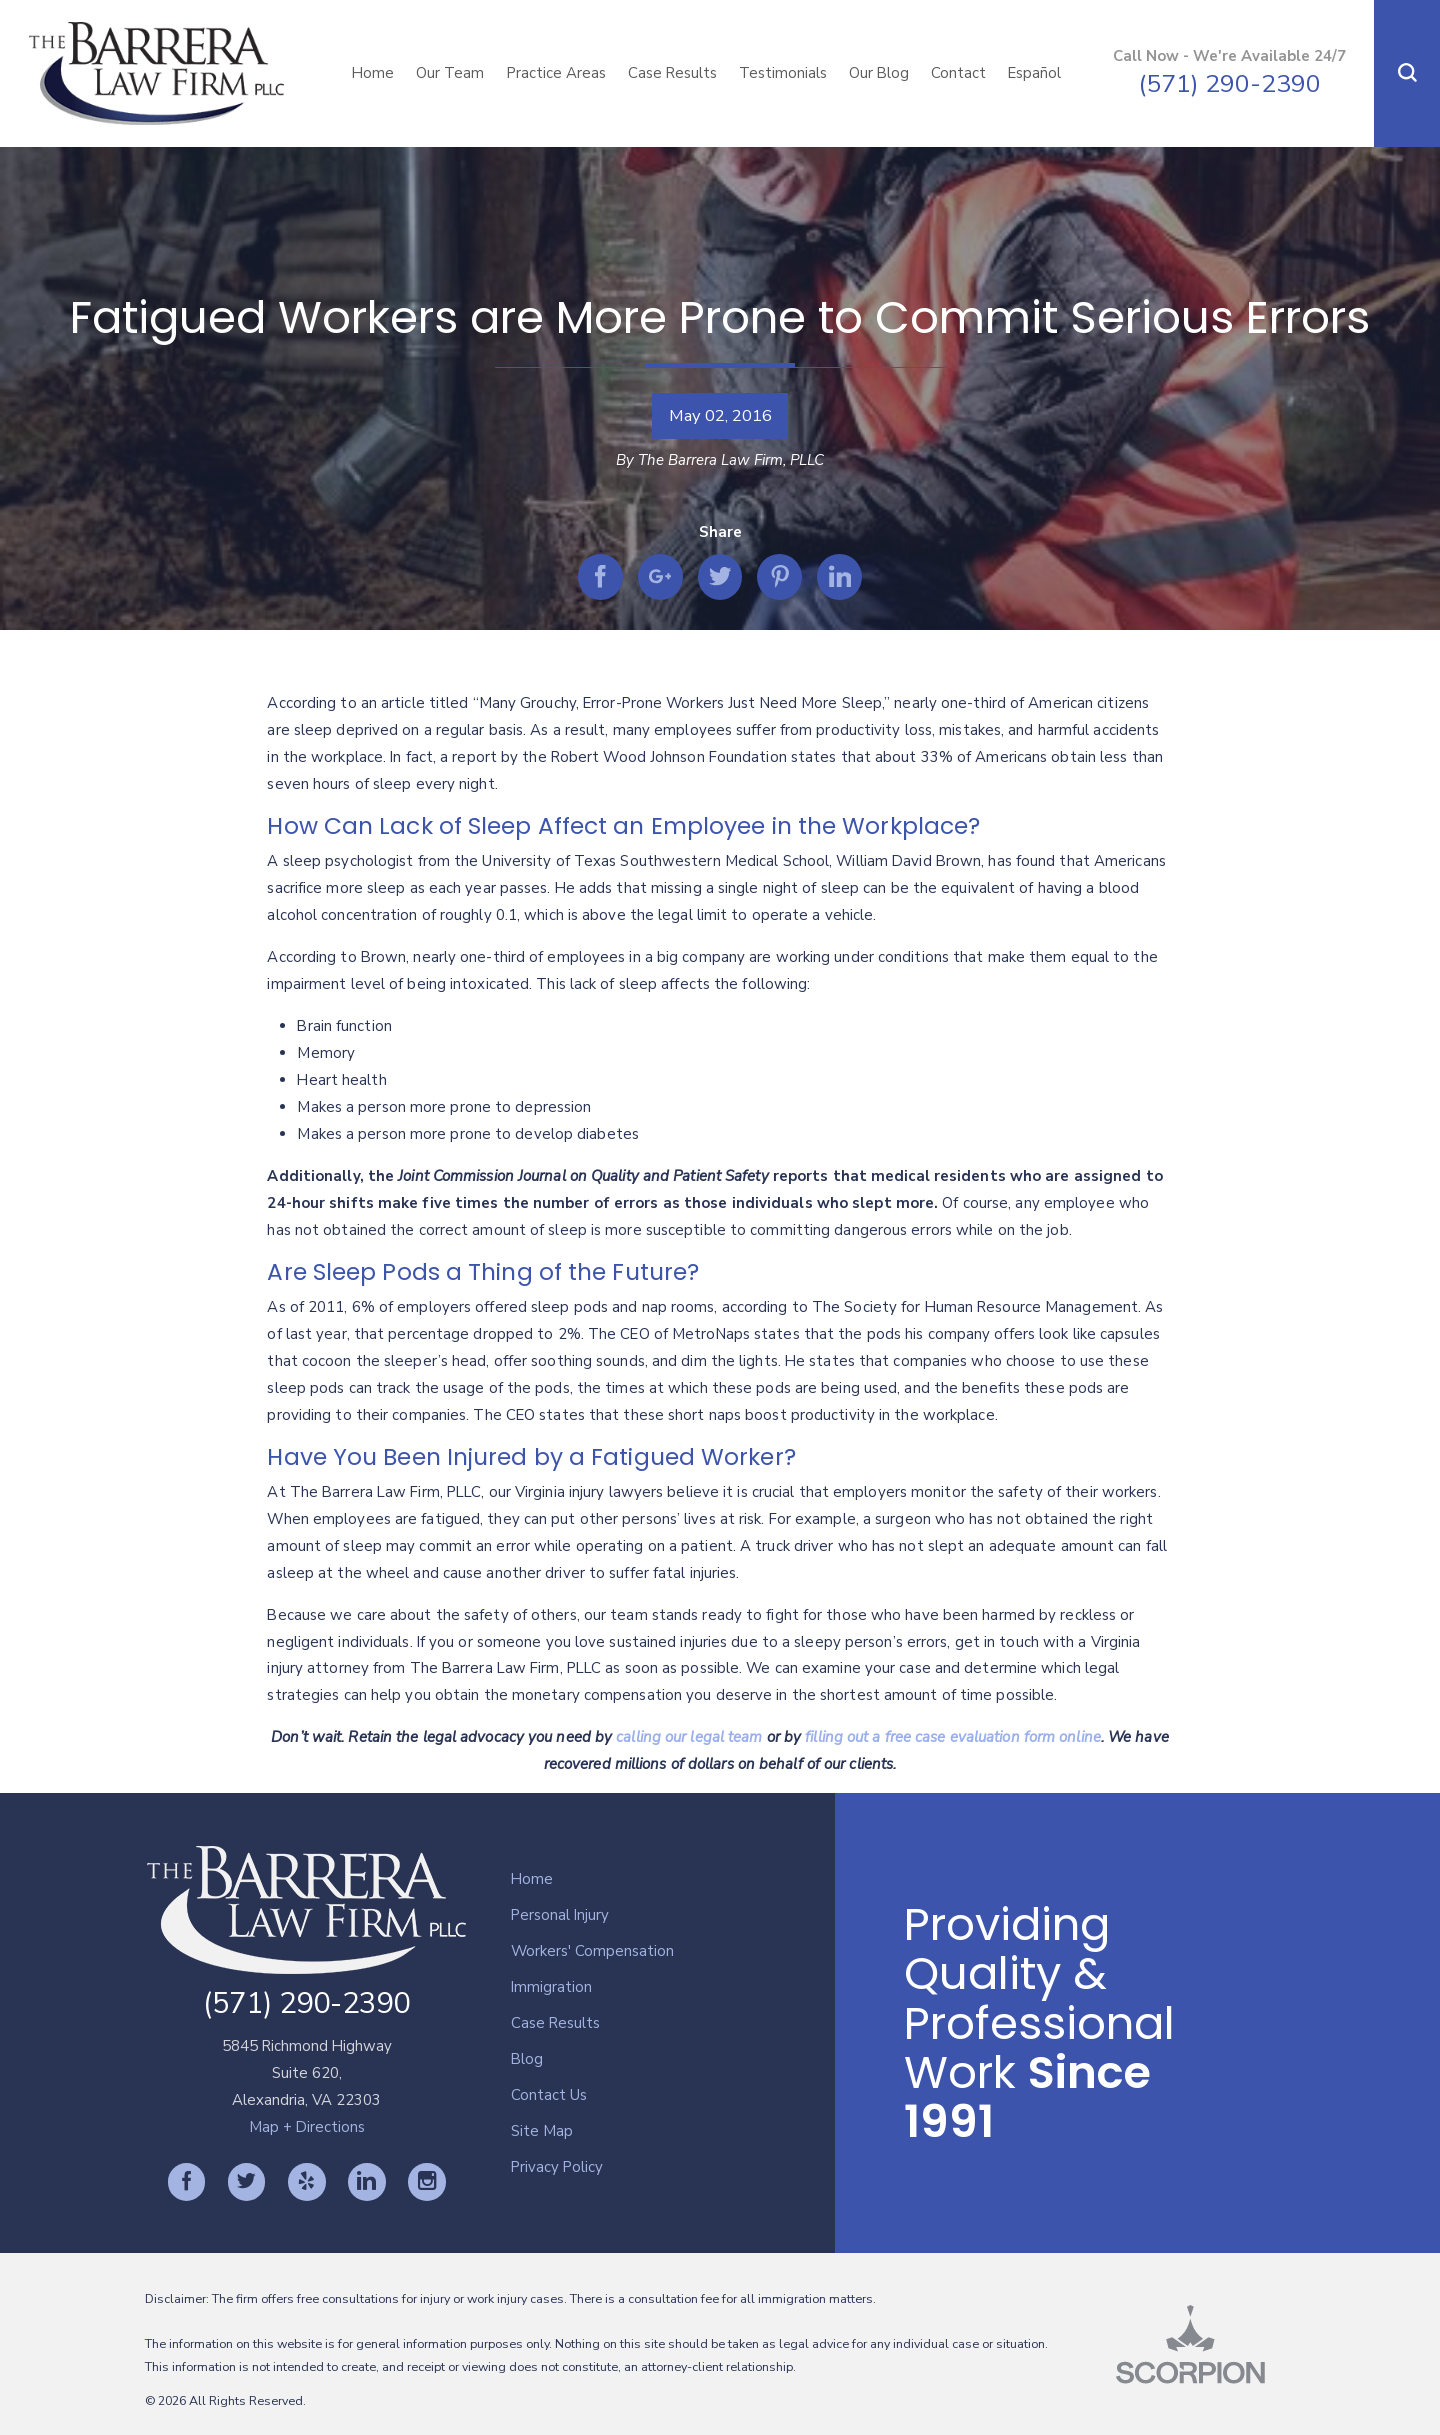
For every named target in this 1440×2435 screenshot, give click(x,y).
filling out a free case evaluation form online (953, 1737)
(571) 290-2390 (1229, 84)
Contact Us (549, 2095)
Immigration (551, 1987)
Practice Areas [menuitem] (556, 73)
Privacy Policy (557, 2167)
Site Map (542, 2131)
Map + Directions (307, 2127)
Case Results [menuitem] (672, 73)
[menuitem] (673, 1880)
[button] (1407, 73)
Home (532, 1879)
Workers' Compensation (592, 1951)
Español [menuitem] (1034, 73)
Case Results (555, 2023)
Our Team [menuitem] (450, 73)
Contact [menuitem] (958, 73)
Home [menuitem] (373, 73)
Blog (527, 2059)
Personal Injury (560, 1915)
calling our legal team (689, 1737)
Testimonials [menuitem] (783, 73)
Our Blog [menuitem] (879, 73)
